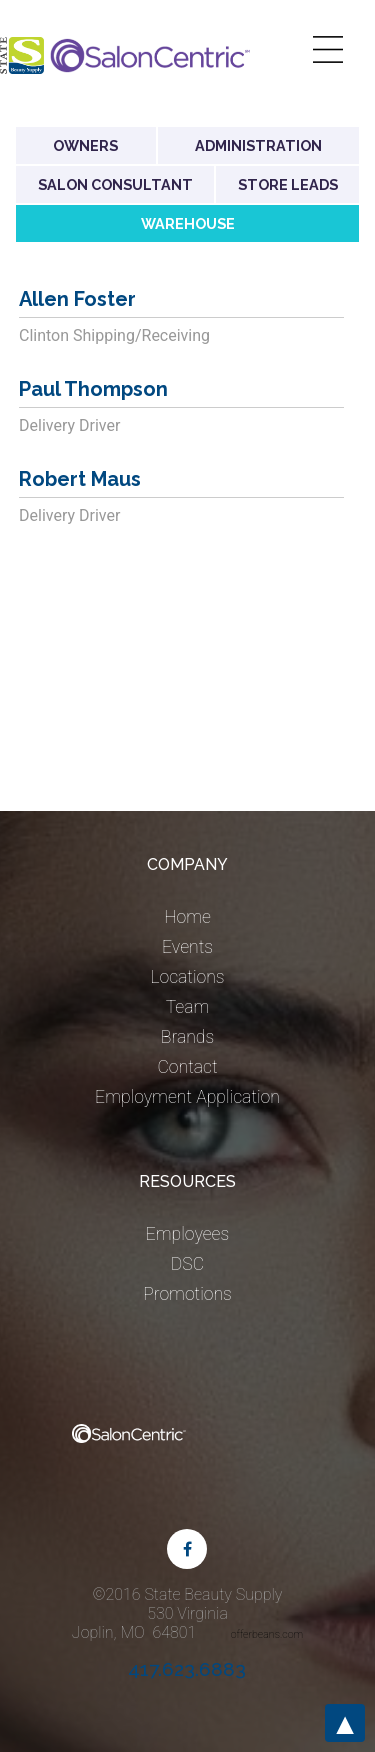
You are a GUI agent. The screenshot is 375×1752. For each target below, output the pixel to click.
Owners (85, 145)
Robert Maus (80, 479)
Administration (258, 145)
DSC (187, 1264)
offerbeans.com (267, 1634)
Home (187, 917)
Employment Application (187, 1097)
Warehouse (188, 223)
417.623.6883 (187, 1669)
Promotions (187, 1294)
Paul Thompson (93, 389)
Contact (187, 1067)
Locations (187, 977)
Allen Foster (77, 299)
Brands (187, 1037)
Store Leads (288, 184)
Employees (187, 1234)
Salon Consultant (115, 184)
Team (188, 1007)
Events (187, 947)
